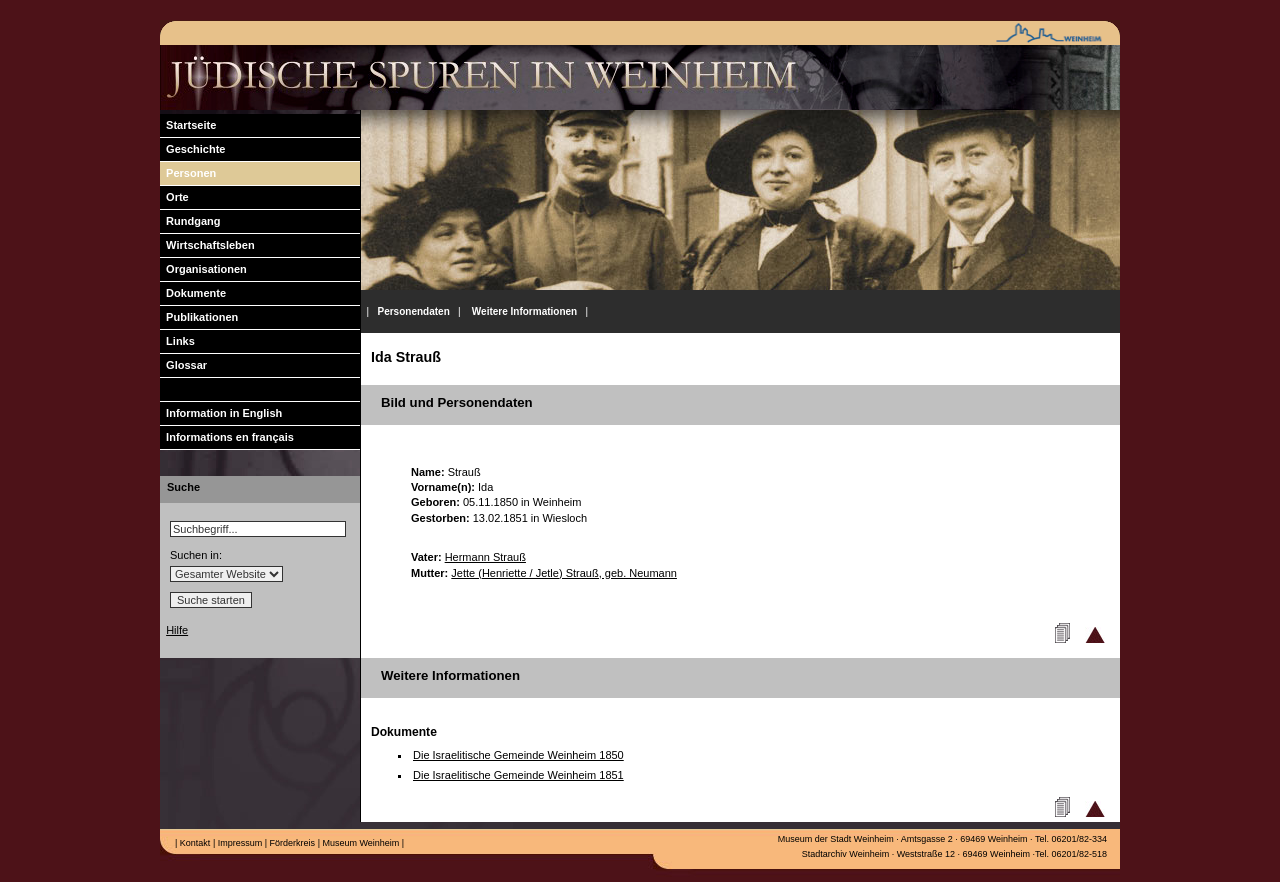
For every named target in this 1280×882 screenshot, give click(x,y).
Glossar (183, 365)
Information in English (221, 413)
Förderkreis (291, 843)
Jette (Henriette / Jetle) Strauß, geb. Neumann (564, 573)
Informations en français (227, 437)
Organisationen (203, 269)
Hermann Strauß (485, 557)
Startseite (188, 125)
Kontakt (193, 843)
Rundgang (190, 221)
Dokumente (193, 293)
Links (177, 341)
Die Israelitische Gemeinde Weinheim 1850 (518, 755)
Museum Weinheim (359, 843)
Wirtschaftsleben (207, 245)
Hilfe (177, 630)
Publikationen (199, 317)
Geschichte (192, 149)
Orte (174, 197)
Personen (188, 173)
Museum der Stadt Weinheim (836, 839)
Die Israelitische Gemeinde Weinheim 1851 (518, 775)
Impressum (238, 843)
